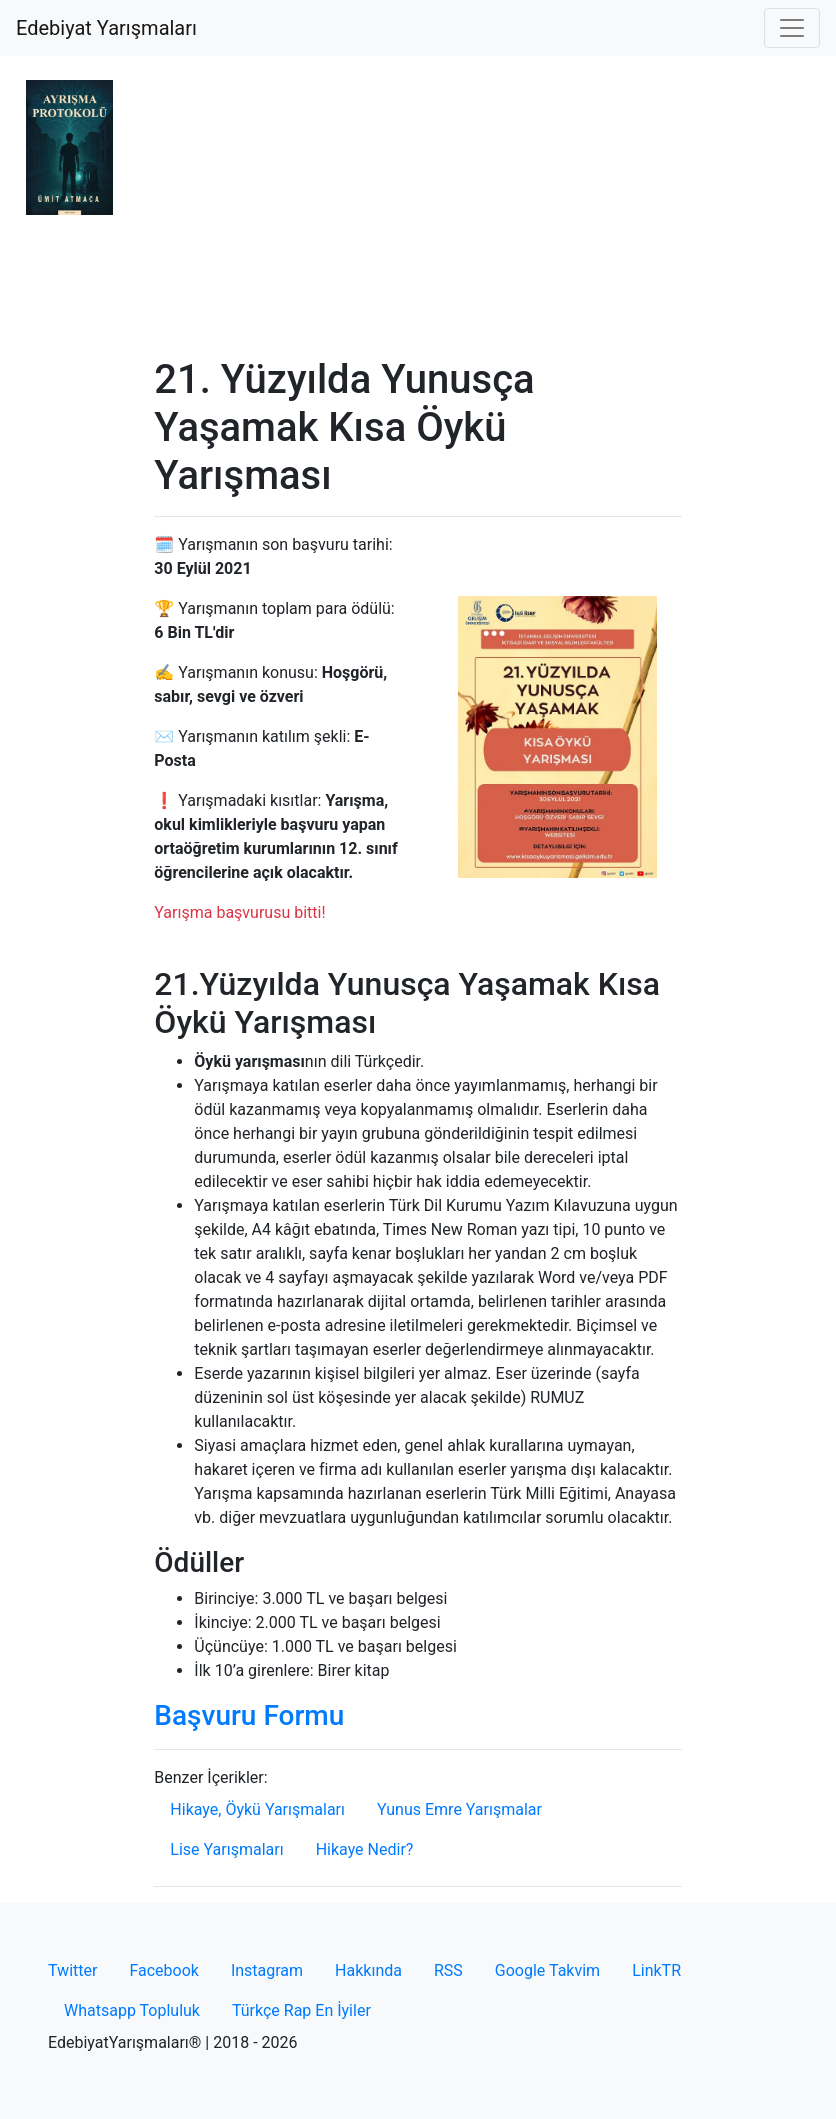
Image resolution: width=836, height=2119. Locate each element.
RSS (448, 1970)
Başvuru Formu (249, 1715)
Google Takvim (547, 1970)
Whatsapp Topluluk (132, 2010)
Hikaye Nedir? (365, 1849)
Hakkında (368, 1970)
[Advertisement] (417, 206)
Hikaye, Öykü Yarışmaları (257, 1809)
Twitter (72, 1970)
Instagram (267, 1970)
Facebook (163, 1970)
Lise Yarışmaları (226, 1849)
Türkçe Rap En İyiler (301, 2010)
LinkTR (656, 1970)
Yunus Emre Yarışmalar (459, 1809)
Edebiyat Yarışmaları (106, 28)
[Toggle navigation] (792, 28)
